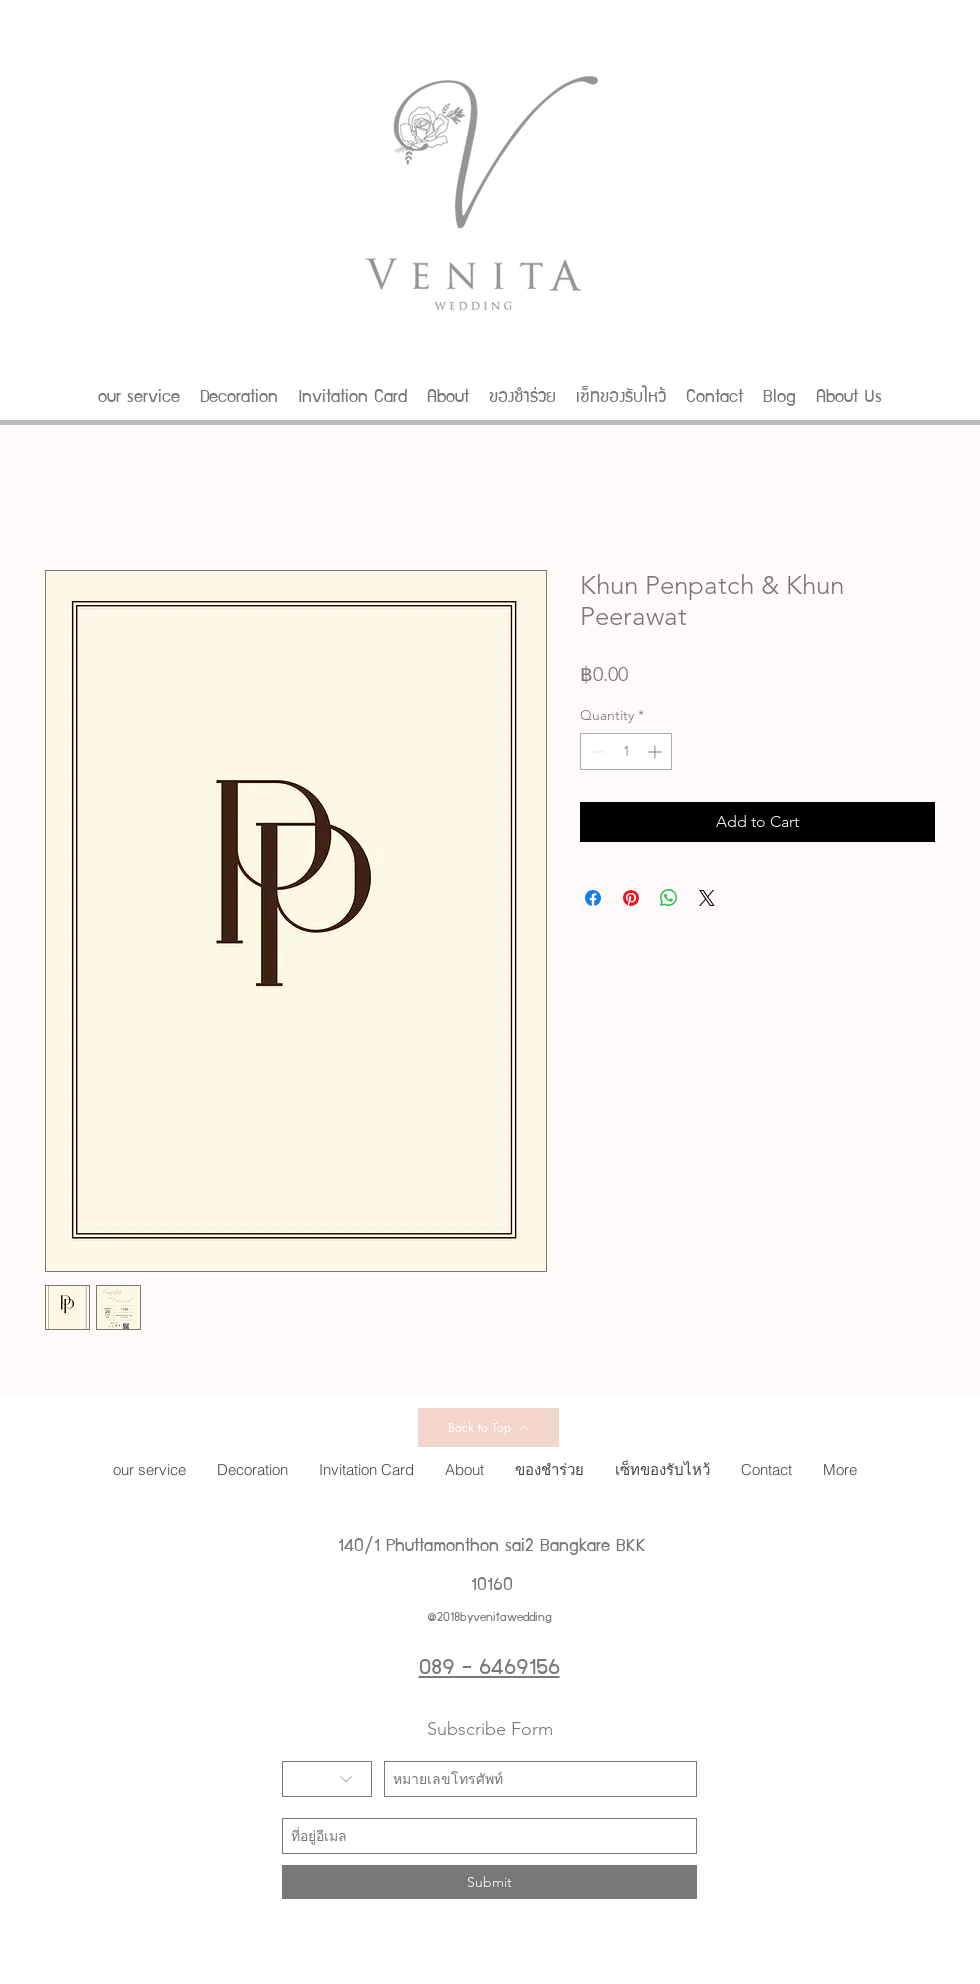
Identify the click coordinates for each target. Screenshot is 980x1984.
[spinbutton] (626, 751)
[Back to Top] (488, 1427)
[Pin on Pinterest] (631, 898)
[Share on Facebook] (593, 898)
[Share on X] (707, 898)
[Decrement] (595, 751)
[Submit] (489, 1882)
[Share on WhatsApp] (669, 898)
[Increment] (656, 751)
